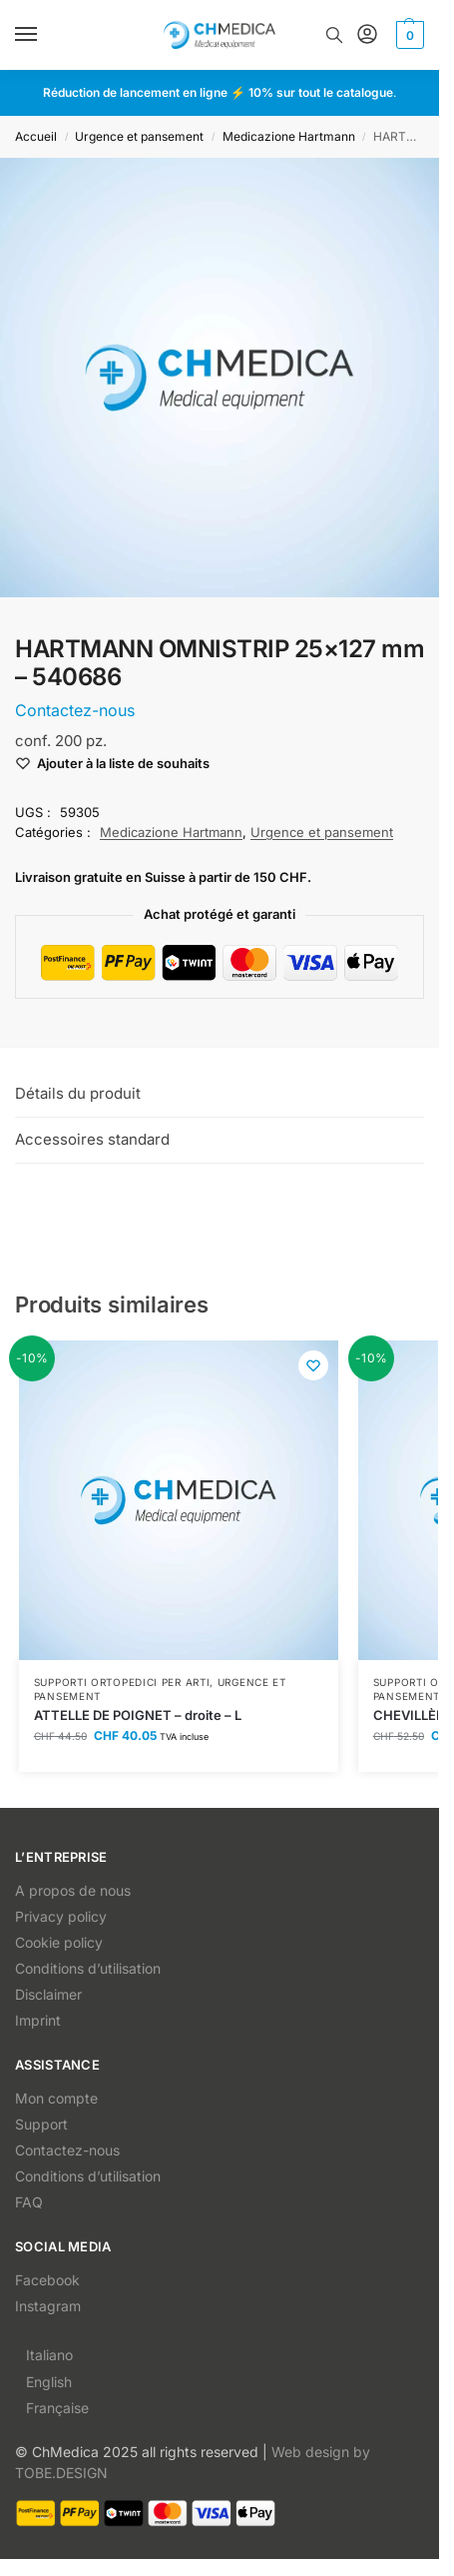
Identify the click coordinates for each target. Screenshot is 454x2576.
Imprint (38, 2020)
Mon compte (56, 2098)
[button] (407, 35)
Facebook (47, 2279)
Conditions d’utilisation (88, 1968)
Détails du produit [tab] (78, 1093)
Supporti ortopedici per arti (122, 1682)
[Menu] (45, 35)
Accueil (36, 136)
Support (41, 2124)
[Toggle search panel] (334, 35)
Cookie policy (59, 1942)
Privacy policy (61, 1916)
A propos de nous (73, 1890)
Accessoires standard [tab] (92, 1139)
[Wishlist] (313, 1365)
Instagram (48, 2305)
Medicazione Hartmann (289, 136)
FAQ (29, 2201)
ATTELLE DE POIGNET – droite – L (137, 1715)
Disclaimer (48, 1994)
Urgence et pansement (139, 136)
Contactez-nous (67, 2150)
